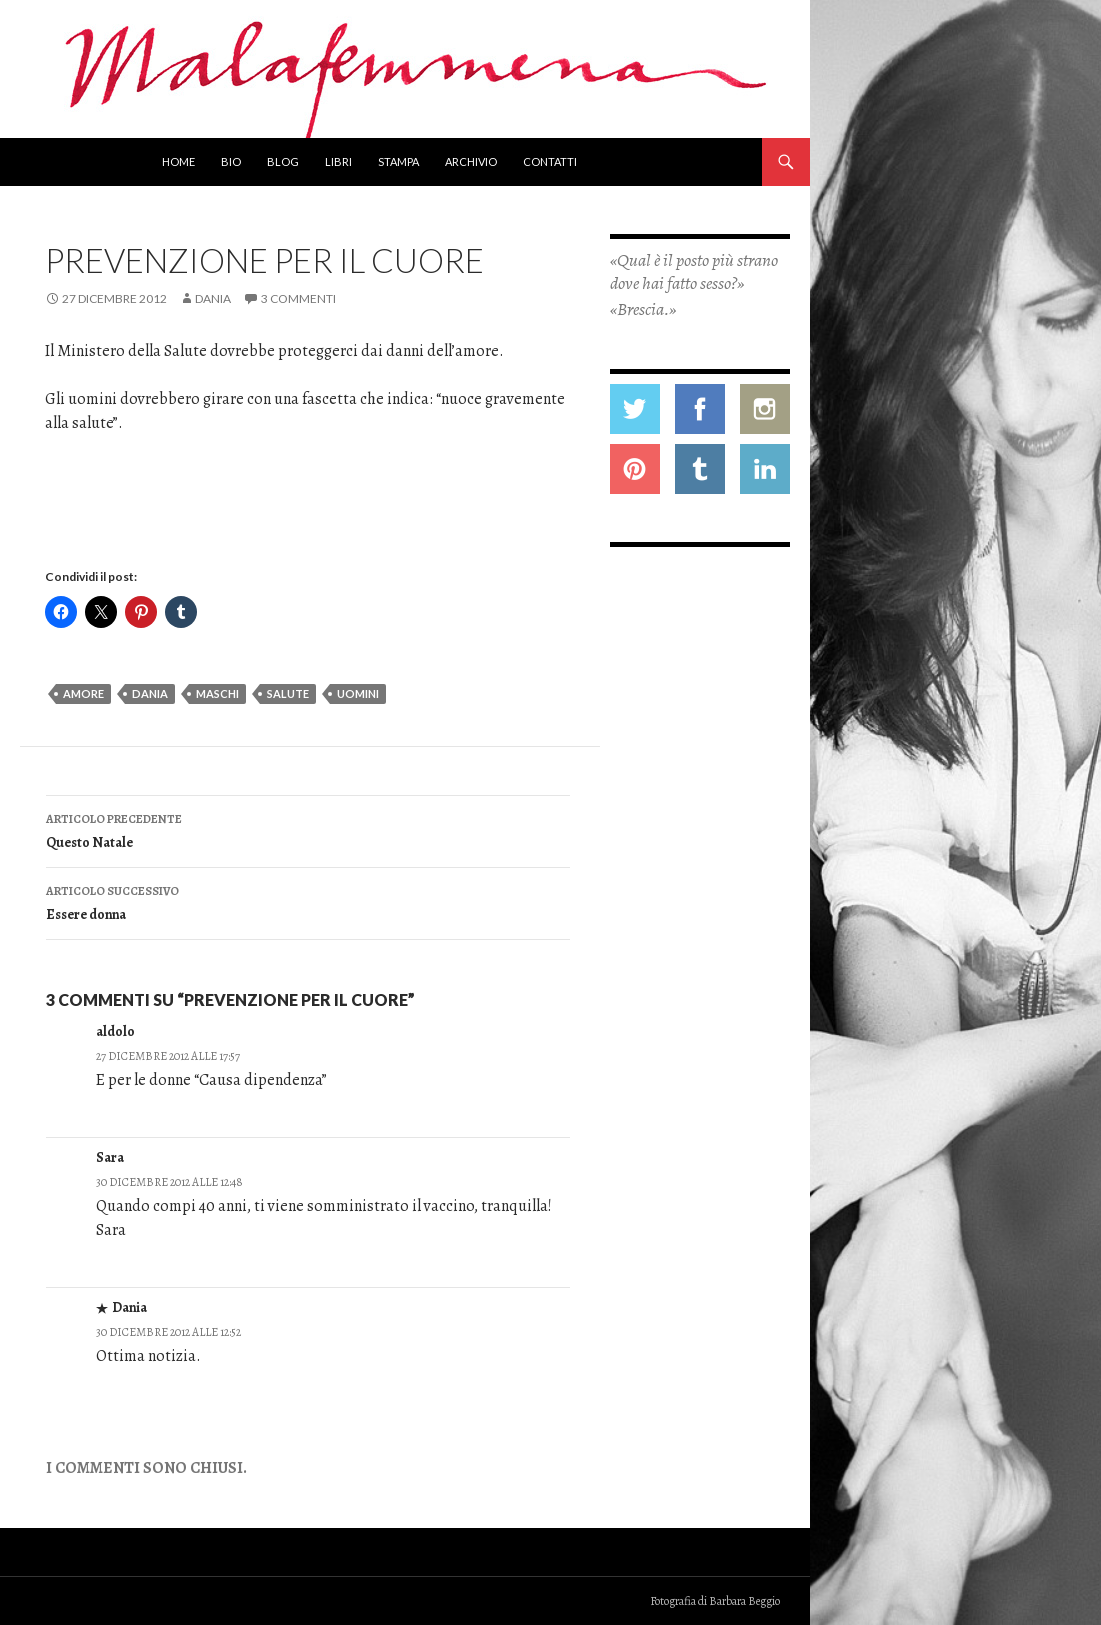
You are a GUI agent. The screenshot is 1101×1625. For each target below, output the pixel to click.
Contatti (550, 161)
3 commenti (298, 298)
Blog (283, 161)
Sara (110, 1157)
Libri (338, 161)
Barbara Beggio (744, 1601)
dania (150, 693)
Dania (213, 298)
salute (288, 693)
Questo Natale (308, 829)
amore (83, 693)
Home (178, 161)
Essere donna (308, 901)
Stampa (398, 161)
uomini (358, 693)
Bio (231, 161)
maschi (217, 693)
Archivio (471, 161)
